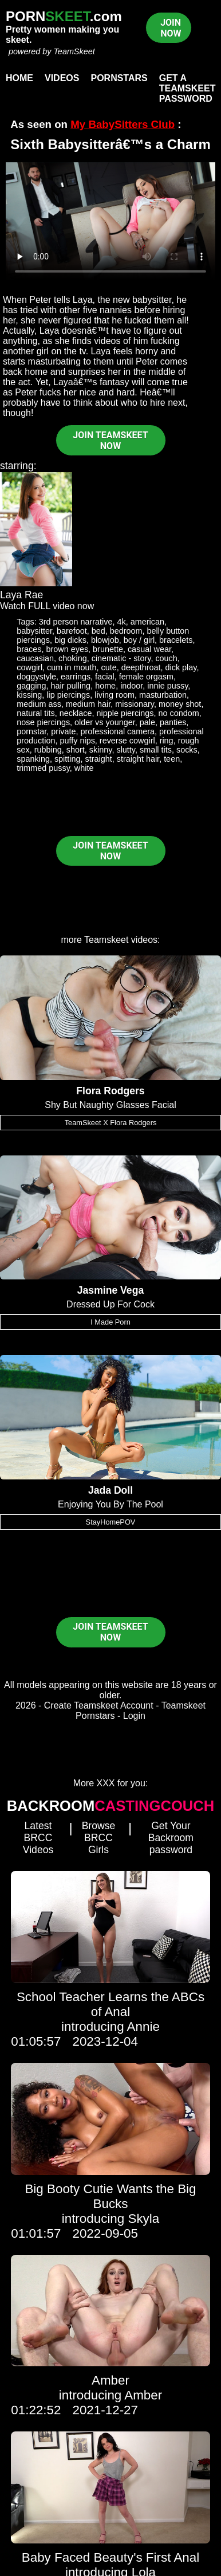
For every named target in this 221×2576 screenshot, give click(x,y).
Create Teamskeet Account (98, 1705)
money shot (180, 704)
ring (166, 740)
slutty (125, 749)
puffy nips (77, 740)
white (84, 768)
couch (166, 658)
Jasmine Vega (110, 1290)
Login (134, 1716)
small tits (156, 749)
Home (19, 78)
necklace (76, 713)
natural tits (35, 713)
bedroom (126, 630)
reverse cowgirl (127, 740)
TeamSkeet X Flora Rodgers (111, 1122)
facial (105, 676)
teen (172, 758)
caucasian (35, 658)
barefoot (72, 630)
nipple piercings (124, 713)
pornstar (31, 731)
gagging (31, 685)
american (147, 621)
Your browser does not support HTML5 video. (110, 221)
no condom (178, 713)
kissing (29, 694)
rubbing (48, 749)
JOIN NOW (170, 28)
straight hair (138, 758)
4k (121, 621)
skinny (100, 749)
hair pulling (71, 685)
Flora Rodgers (110, 1091)
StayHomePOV (111, 1522)
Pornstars (118, 78)
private (63, 731)
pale (147, 722)
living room (114, 694)
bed (98, 630)
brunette (108, 649)
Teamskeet (106, 940)
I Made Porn (110, 1322)
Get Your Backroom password (171, 1837)
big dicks (70, 640)
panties (173, 722)
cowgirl (29, 667)
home (105, 685)
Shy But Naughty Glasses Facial (110, 1105)
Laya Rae (21, 595)
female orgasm (146, 676)
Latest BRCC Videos (38, 1837)
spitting (67, 758)
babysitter (34, 630)
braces (29, 649)
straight (98, 758)
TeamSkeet (73, 51)
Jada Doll (110, 1490)
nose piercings (43, 722)
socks (187, 749)
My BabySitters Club (122, 124)
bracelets (175, 640)
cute (108, 667)
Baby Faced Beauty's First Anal (110, 2557)
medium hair (88, 704)
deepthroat (141, 667)
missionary (134, 704)
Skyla (143, 2218)
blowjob (105, 640)
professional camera (118, 731)
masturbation (163, 694)
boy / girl (139, 640)
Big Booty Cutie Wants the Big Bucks (110, 2196)
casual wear (149, 649)
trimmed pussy (43, 768)
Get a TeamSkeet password (187, 88)
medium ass (39, 704)
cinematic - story (121, 658)
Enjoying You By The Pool (110, 1504)
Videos (62, 78)
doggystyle (36, 676)
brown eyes (67, 649)
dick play (180, 667)
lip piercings (68, 694)
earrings (75, 676)
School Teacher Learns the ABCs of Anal (110, 2004)
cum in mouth (71, 667)
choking (72, 658)
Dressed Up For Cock (110, 1304)
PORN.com (64, 16)
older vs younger (104, 722)
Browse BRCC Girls (99, 1837)
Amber (110, 2380)
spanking (33, 758)
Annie (143, 2026)
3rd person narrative (76, 621)
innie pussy (167, 685)
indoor (131, 685)
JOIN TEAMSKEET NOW (110, 440)
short (75, 749)
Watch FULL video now (47, 606)
